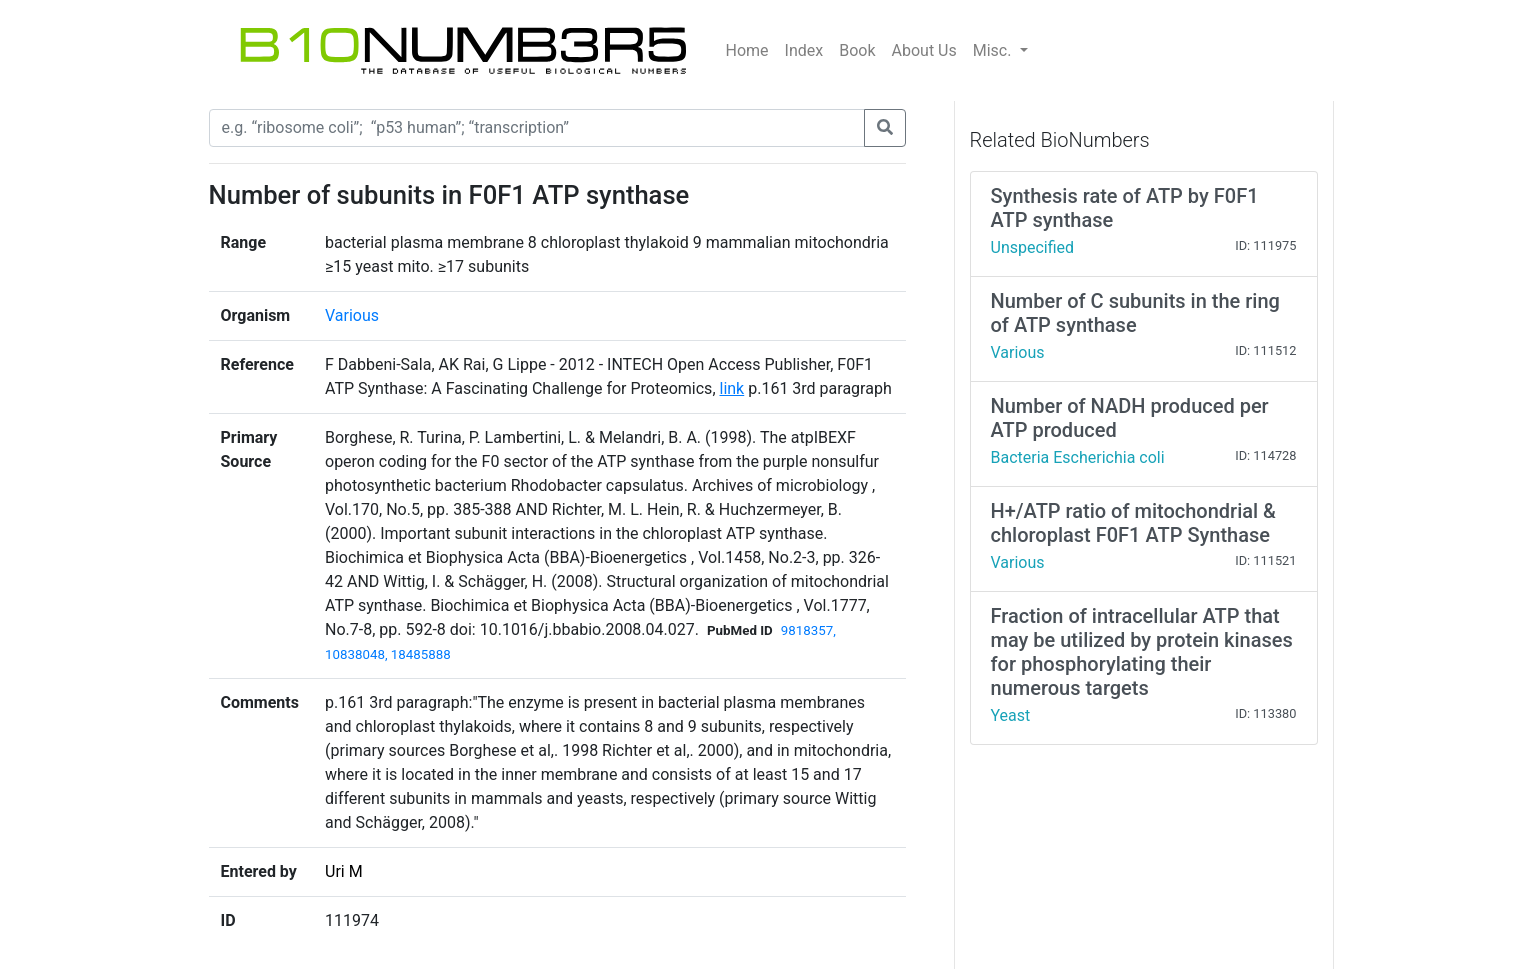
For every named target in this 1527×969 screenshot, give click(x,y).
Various (352, 315)
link (732, 388)
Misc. (994, 50)
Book (857, 50)
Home (747, 50)
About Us (924, 50)
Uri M (344, 871)
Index (804, 50)
